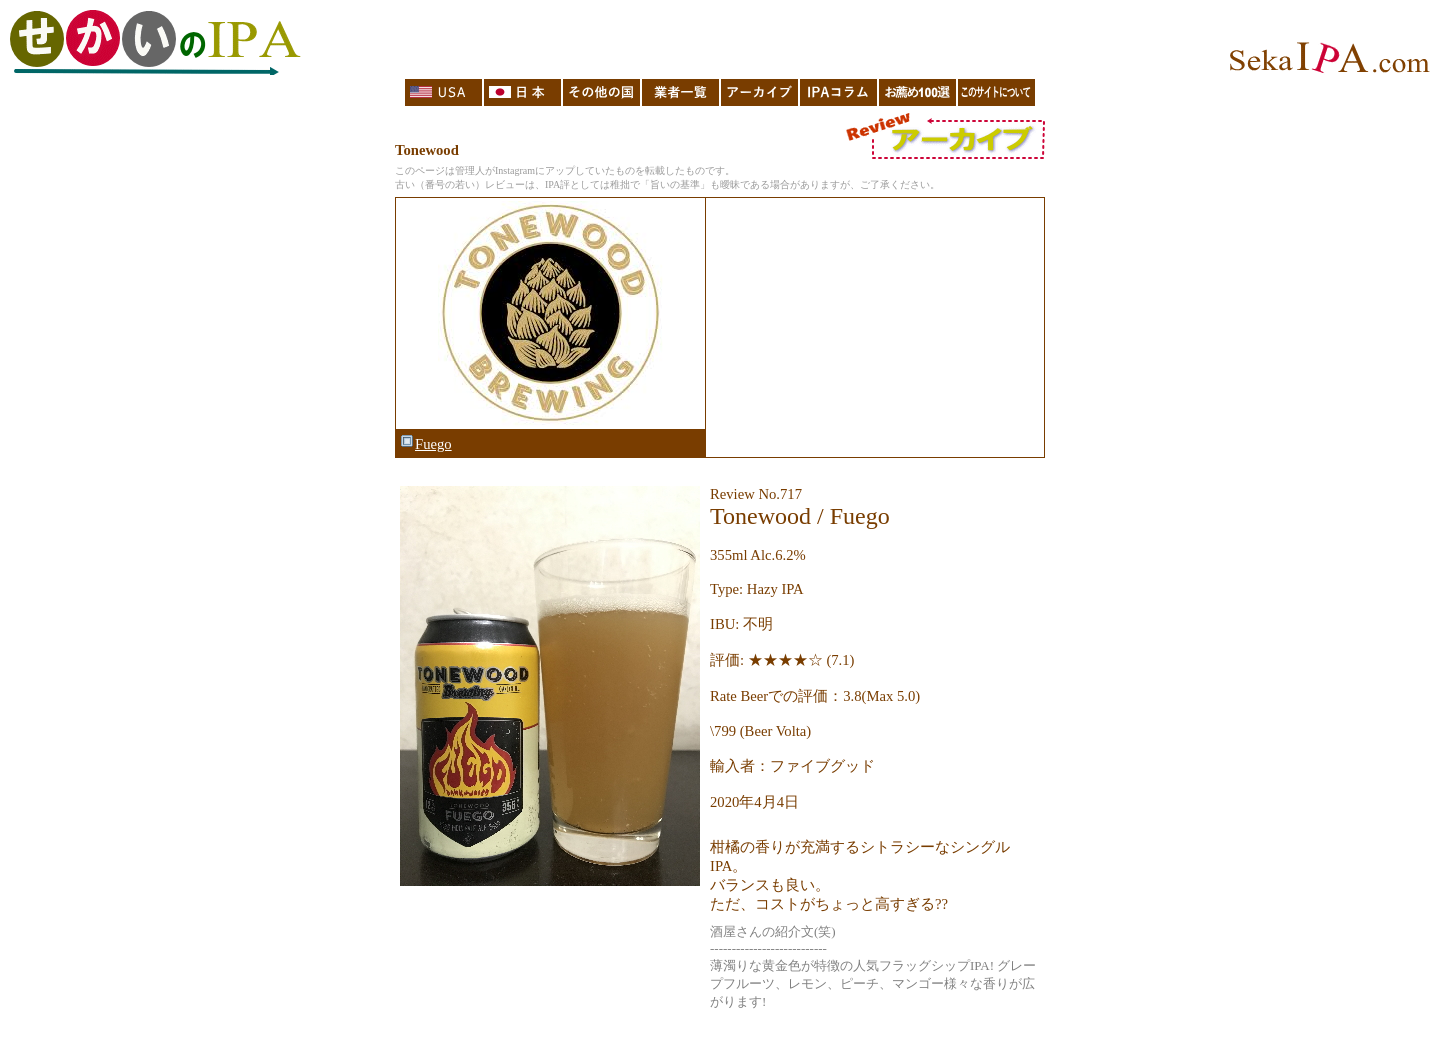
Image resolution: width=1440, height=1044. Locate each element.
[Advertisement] (874, 328)
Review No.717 (756, 494)
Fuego (425, 444)
